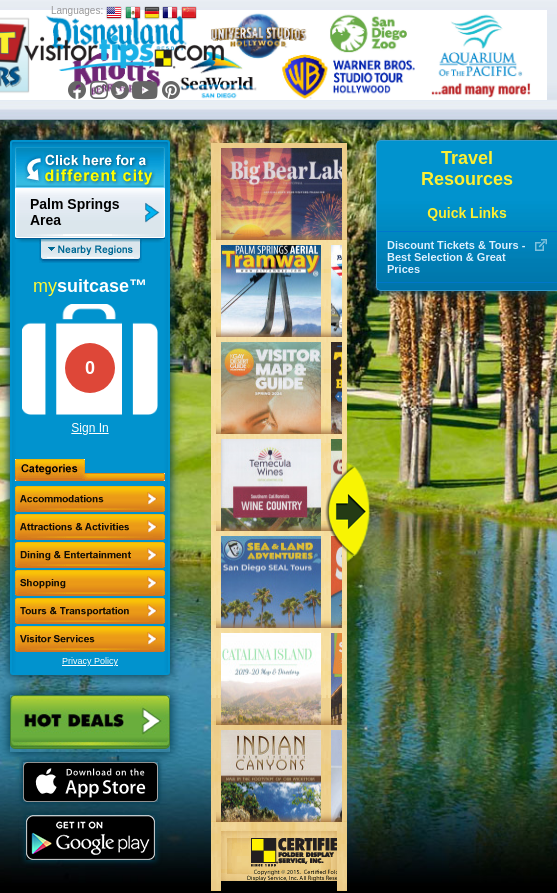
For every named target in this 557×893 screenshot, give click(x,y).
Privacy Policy (90, 661)
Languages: (77, 10)
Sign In (89, 428)
